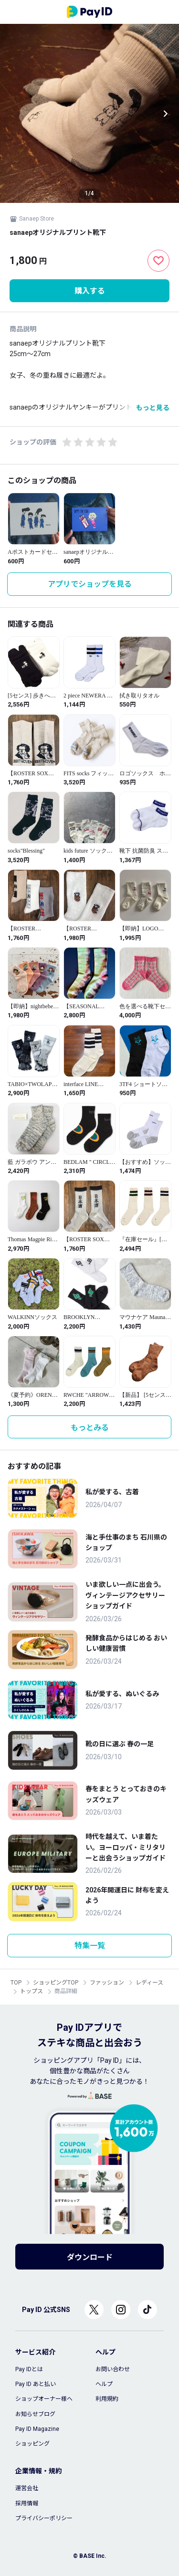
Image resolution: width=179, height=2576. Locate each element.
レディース (149, 1982)
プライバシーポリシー (44, 2518)
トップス (31, 1991)
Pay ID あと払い (35, 2384)
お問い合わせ (112, 2369)
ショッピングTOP (55, 1982)
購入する (89, 291)
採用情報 (26, 2503)
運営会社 (26, 2488)
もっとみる (90, 1427)
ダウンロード (90, 2257)
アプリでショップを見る (90, 584)
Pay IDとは (29, 2369)
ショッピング (32, 2443)
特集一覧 (89, 1945)
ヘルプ (104, 2384)
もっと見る (152, 408)
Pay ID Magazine (37, 2429)
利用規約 (106, 2399)
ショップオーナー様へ (44, 2399)
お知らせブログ (35, 2414)
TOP (16, 1982)
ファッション (107, 1982)
